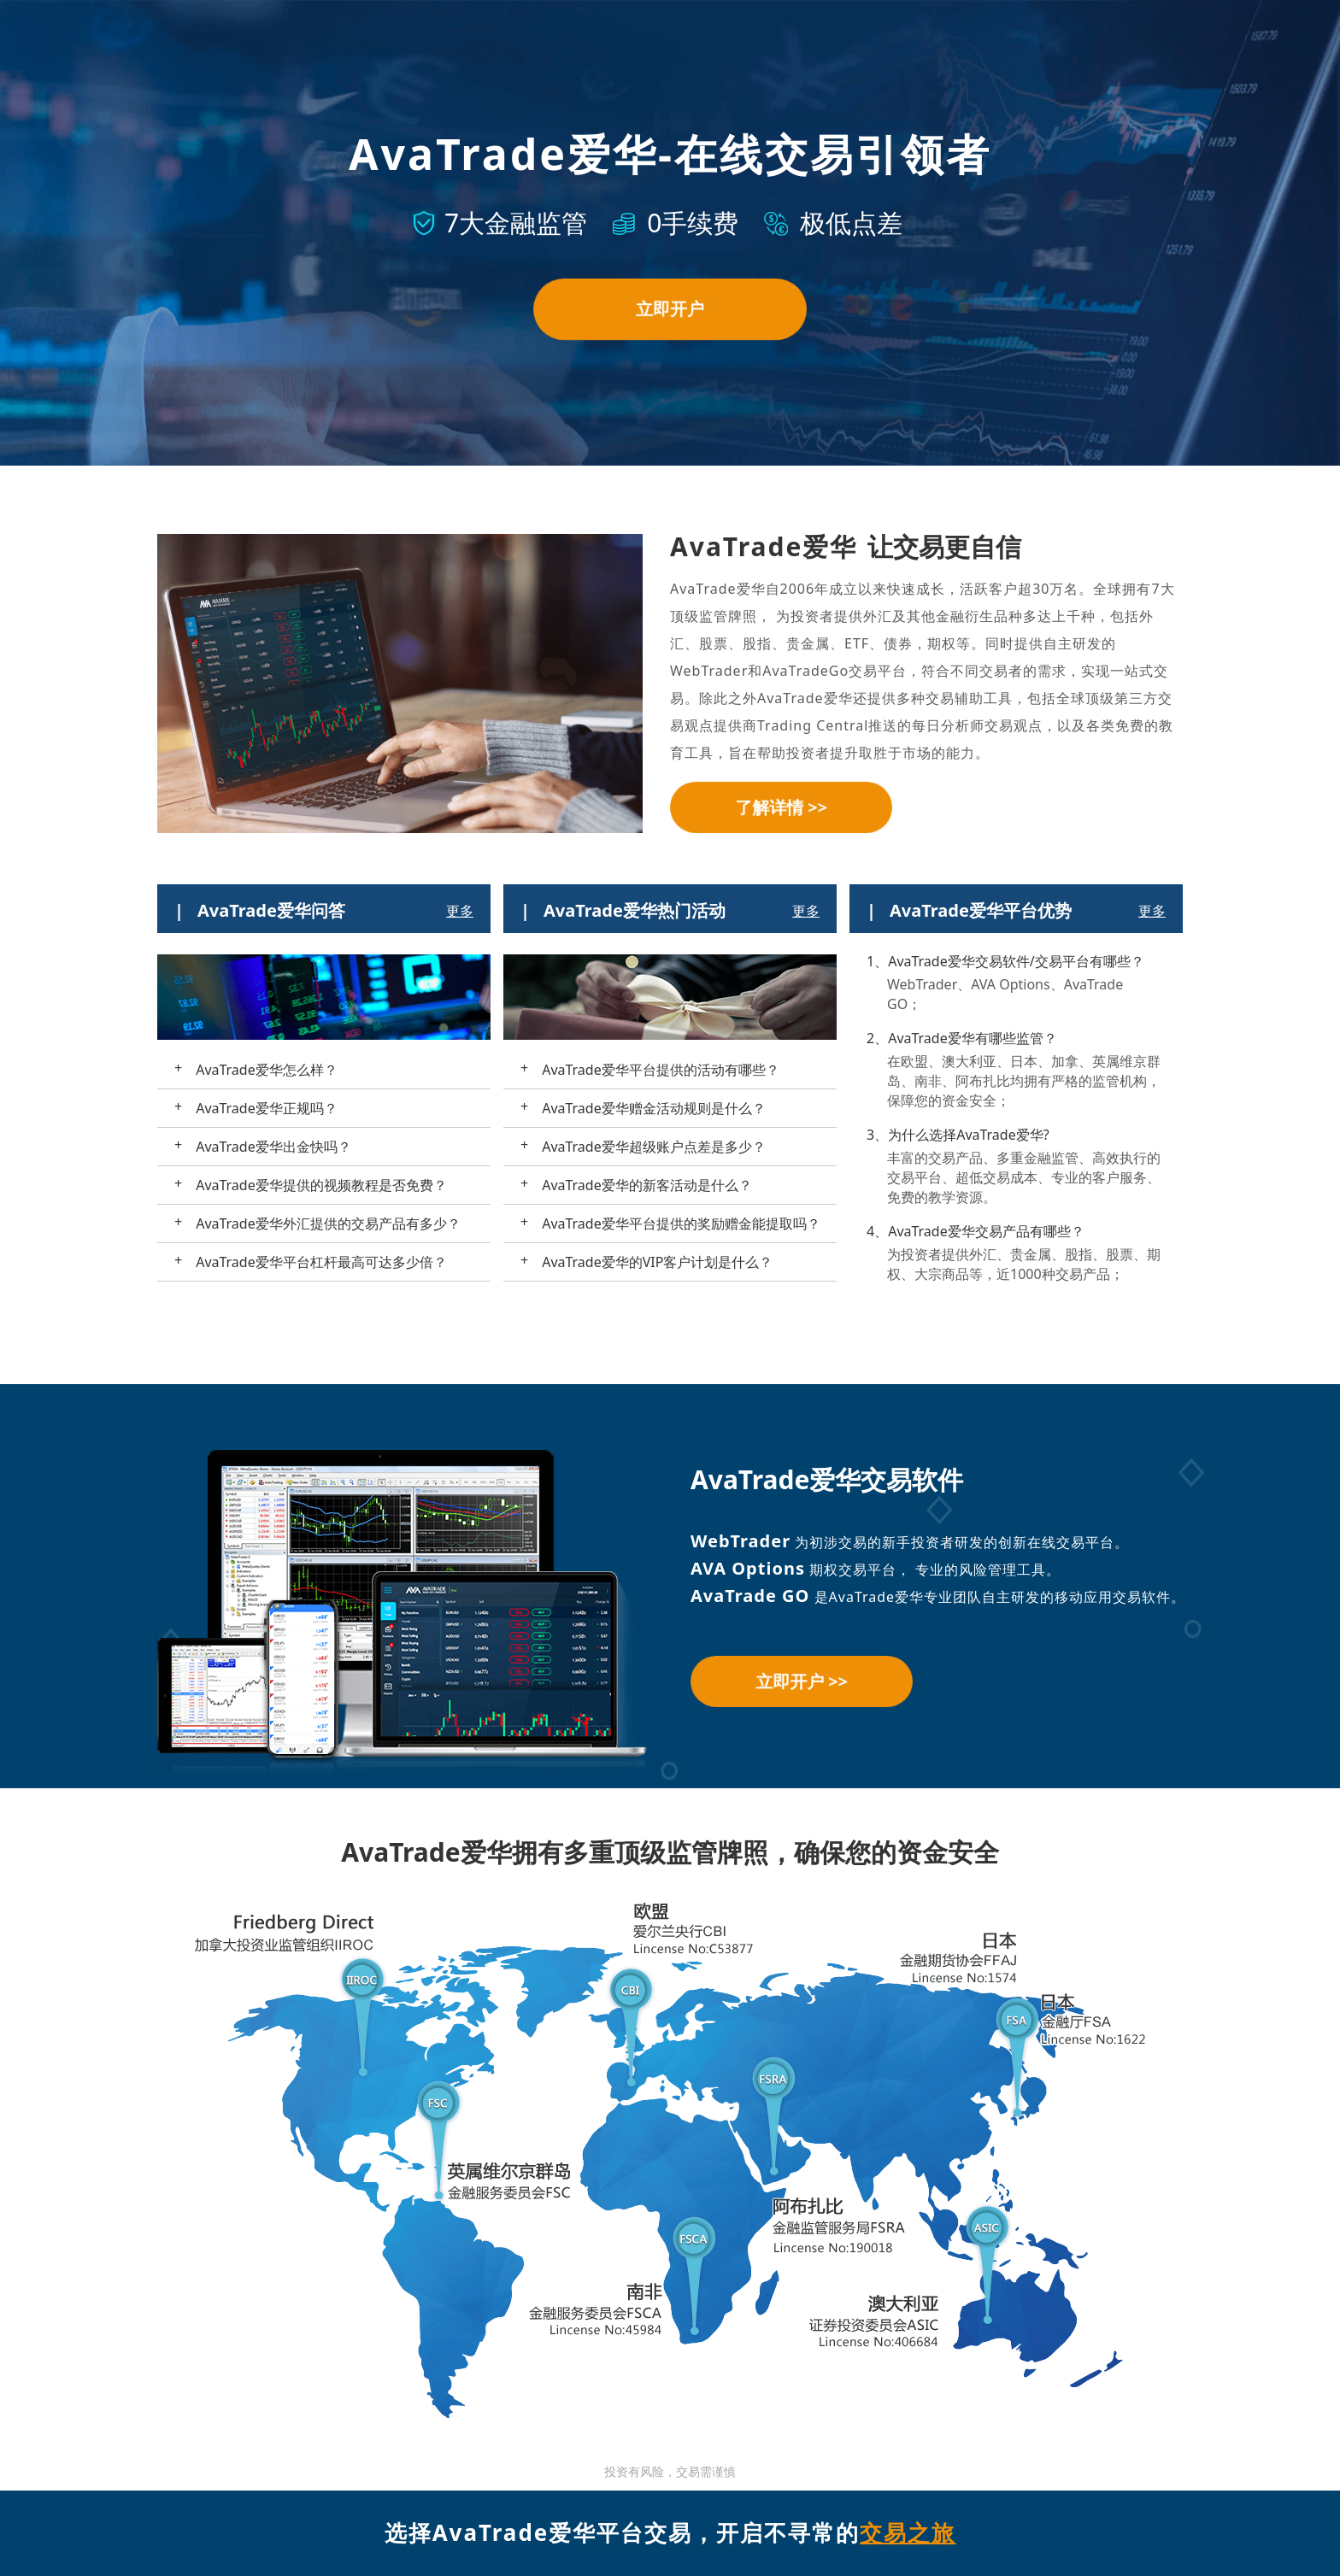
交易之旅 (907, 2532)
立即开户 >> (801, 1681)
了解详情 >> (781, 807)
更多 (459, 911)
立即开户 (670, 308)
